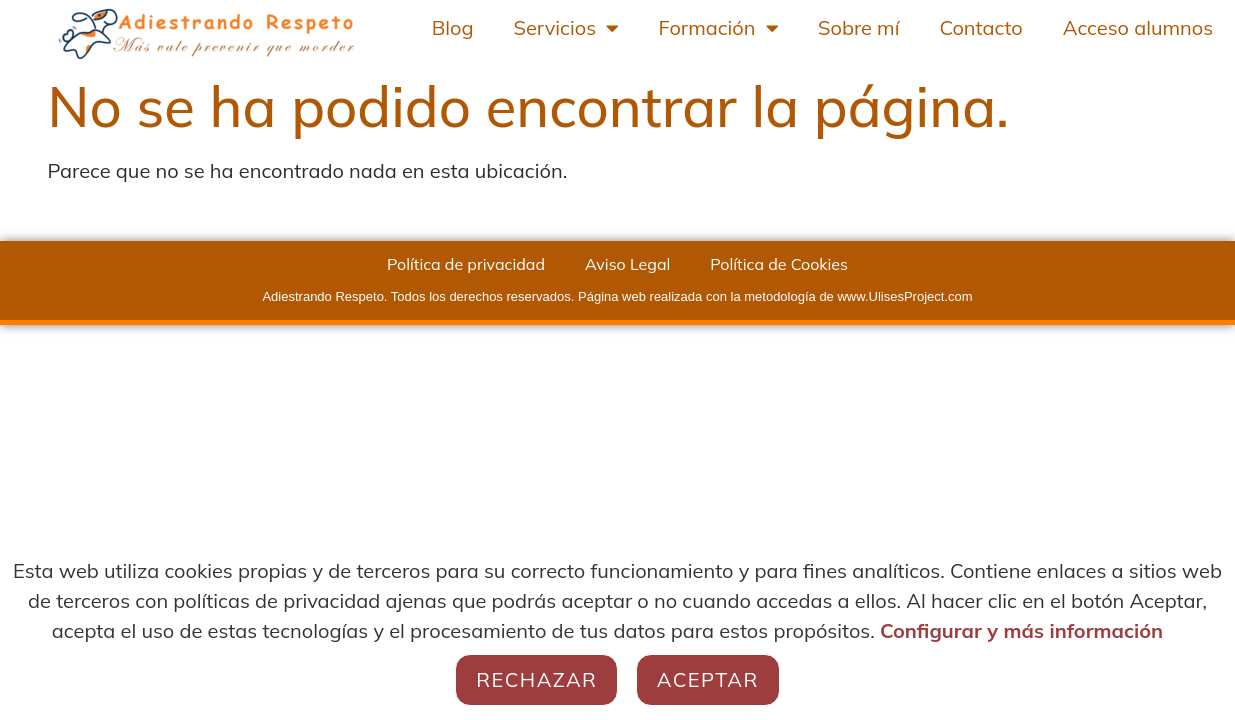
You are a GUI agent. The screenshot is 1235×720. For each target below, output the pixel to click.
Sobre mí (858, 27)
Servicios (566, 28)
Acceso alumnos (1138, 27)
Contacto (980, 27)
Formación (718, 28)
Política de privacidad (466, 264)
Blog (453, 27)
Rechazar (536, 679)
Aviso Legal (627, 264)
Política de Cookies (779, 264)
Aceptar (708, 679)
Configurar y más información (1021, 630)
